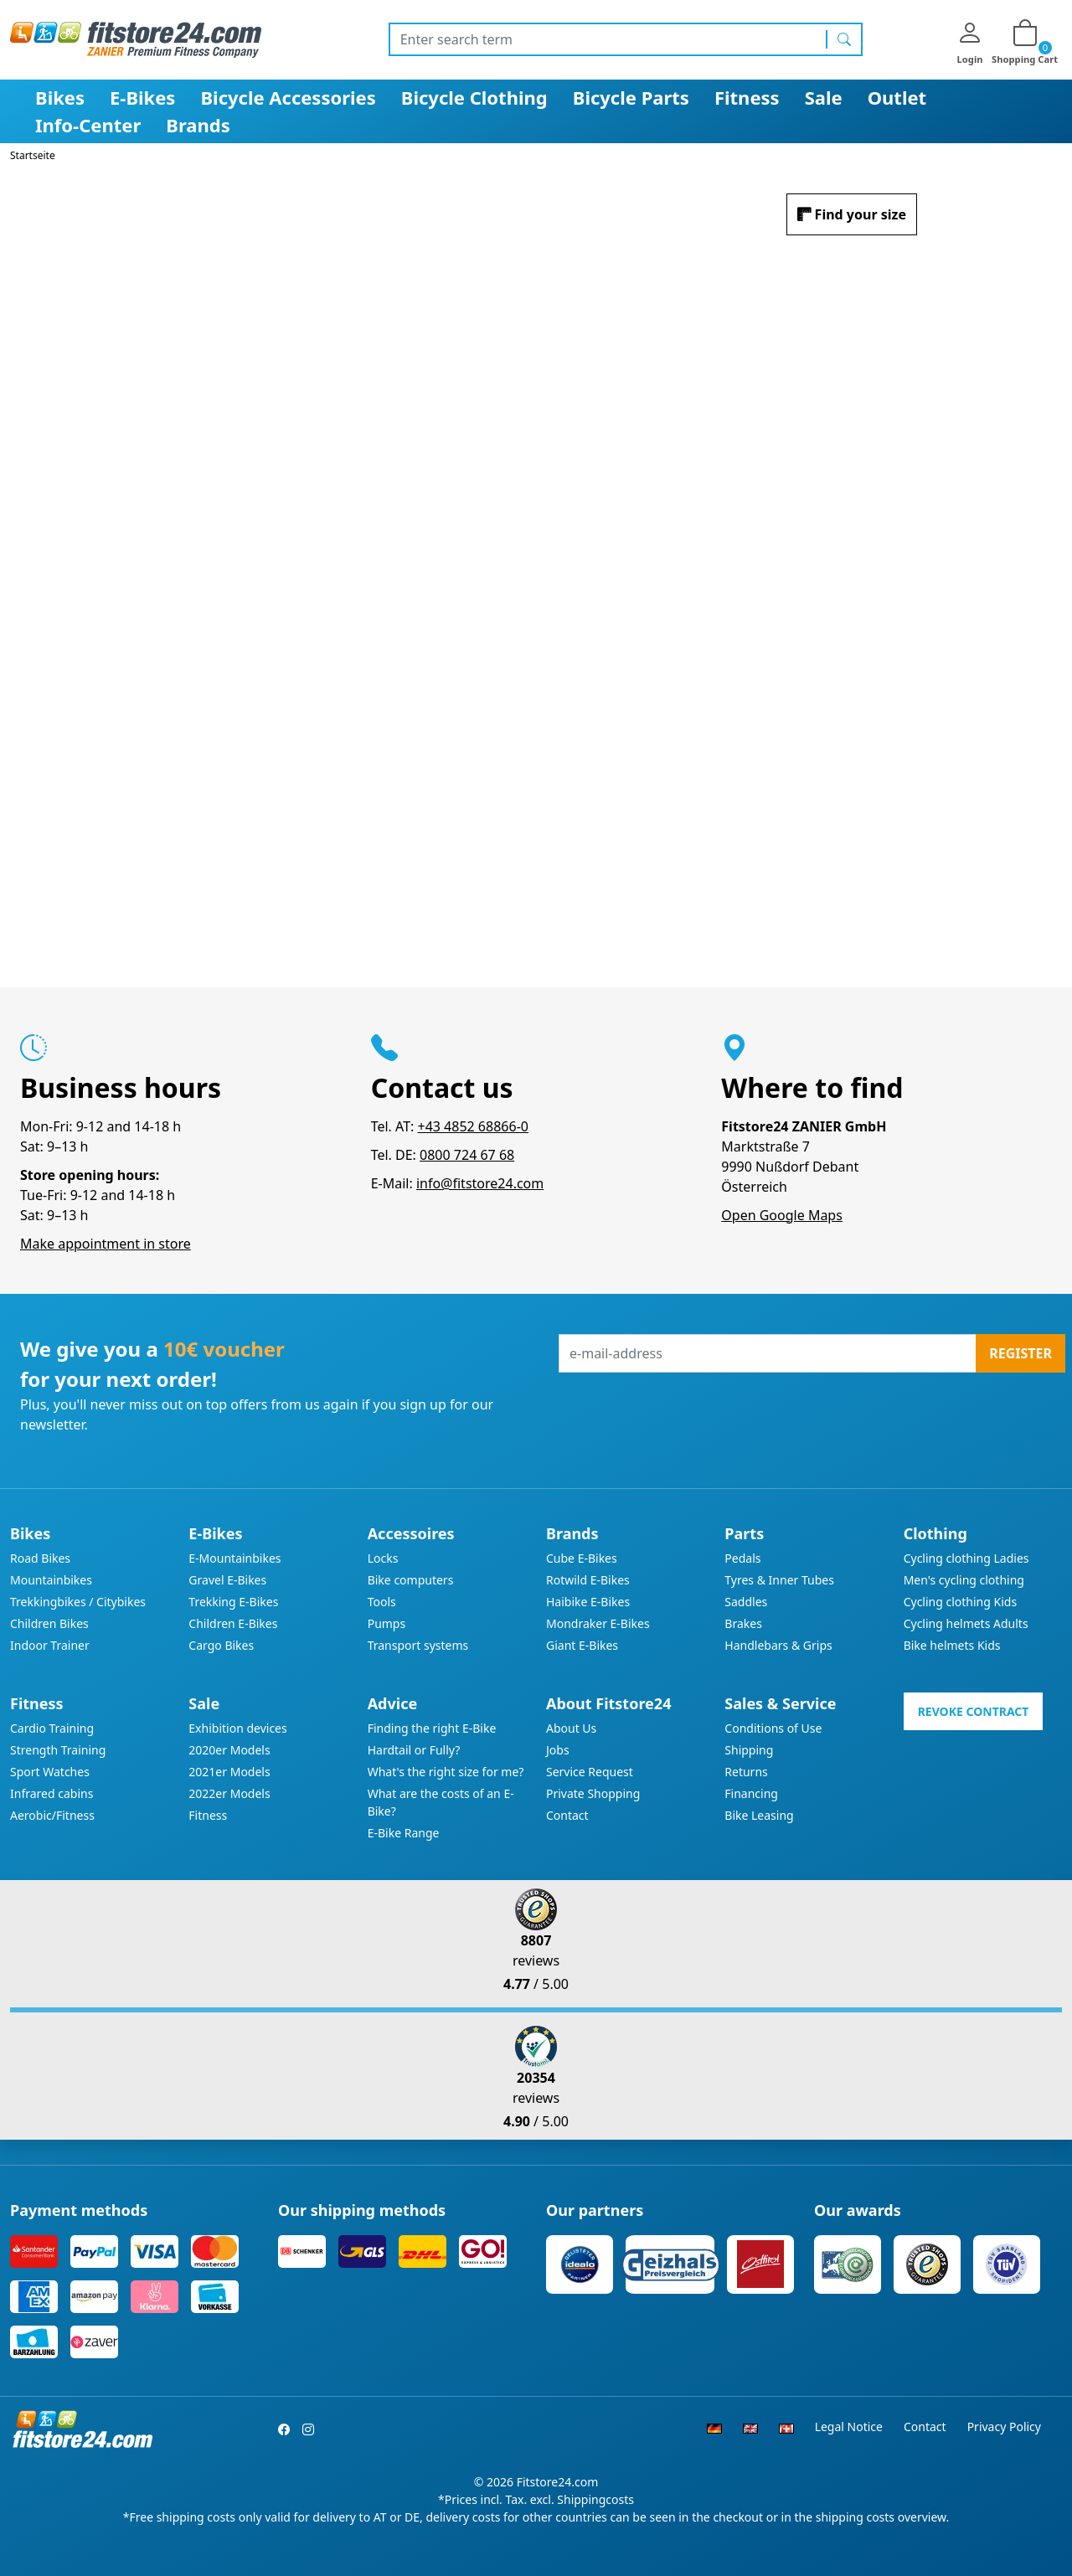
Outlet (897, 97)
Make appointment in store (105, 1243)
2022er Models (229, 1793)
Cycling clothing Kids (960, 1602)
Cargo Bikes (221, 1645)
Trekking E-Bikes (233, 1602)
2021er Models (229, 1772)
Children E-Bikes (232, 1623)
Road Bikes (40, 1558)
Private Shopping (593, 1793)
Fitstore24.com (558, 2482)
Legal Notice (849, 2426)
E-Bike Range (404, 1833)
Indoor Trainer (50, 1645)
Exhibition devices (237, 1728)
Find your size (860, 214)
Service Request (589, 1772)
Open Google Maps (782, 1215)
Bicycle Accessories (287, 97)
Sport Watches (50, 1772)
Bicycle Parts (631, 97)
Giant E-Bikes (582, 1645)
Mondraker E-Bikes (598, 1623)
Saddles (745, 1602)
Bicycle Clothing (474, 97)
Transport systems (418, 1645)
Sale (824, 97)
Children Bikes (49, 1623)
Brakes (743, 1623)
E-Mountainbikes (234, 1558)
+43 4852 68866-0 (472, 1126)
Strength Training (58, 1750)
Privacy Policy (1004, 2426)
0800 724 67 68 (467, 1155)
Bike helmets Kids (952, 1645)
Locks (383, 1558)
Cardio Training (52, 1728)
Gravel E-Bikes (227, 1580)
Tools (382, 1602)
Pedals (742, 1558)
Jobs (558, 1750)
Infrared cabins (51, 1793)
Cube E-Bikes (581, 1558)
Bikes (60, 97)
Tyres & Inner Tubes (779, 1580)
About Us (571, 1728)
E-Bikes (142, 97)
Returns (745, 1772)
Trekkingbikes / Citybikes (78, 1602)
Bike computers (411, 1580)
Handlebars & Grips (778, 1645)
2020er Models (229, 1750)
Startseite (32, 155)
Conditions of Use (773, 1728)
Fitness (747, 97)
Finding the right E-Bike (432, 1728)
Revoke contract (973, 1711)
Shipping (748, 1750)
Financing (751, 1793)
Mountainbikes (51, 1580)
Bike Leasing (758, 1815)
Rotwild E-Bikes (588, 1580)
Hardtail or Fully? (414, 1750)
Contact (567, 1815)
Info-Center (88, 124)
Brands (197, 124)
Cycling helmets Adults (966, 1623)
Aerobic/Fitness (52, 1815)
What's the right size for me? (446, 1772)
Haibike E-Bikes (588, 1602)
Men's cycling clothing (964, 1580)
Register (1020, 1353)
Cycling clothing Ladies (966, 1558)
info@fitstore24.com (480, 1183)
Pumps (387, 1623)
